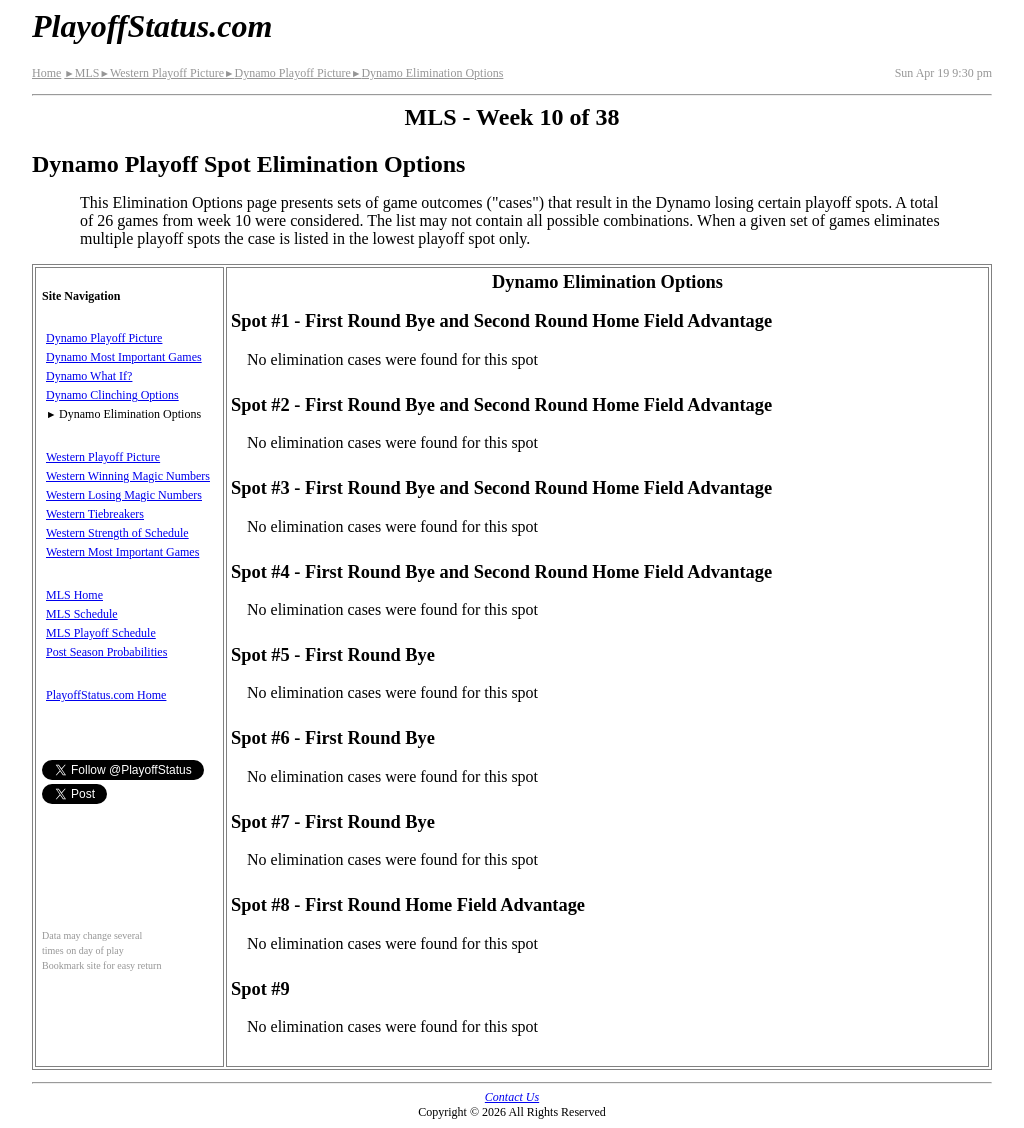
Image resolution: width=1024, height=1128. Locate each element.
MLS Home (74, 595)
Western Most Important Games (122, 552)
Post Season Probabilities (106, 652)
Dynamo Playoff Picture (287, 73)
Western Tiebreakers (95, 514)
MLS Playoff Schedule (101, 633)
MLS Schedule (82, 614)
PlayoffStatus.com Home (106, 695)
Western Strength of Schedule (117, 533)
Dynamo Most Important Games (124, 357)
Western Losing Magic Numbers (124, 495)
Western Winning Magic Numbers (128, 476)
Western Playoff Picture (161, 73)
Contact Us (512, 1097)
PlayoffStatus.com (152, 26)
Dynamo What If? (89, 376)
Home (46, 73)
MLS (81, 73)
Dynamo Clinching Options (112, 395)
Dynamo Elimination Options (427, 73)
